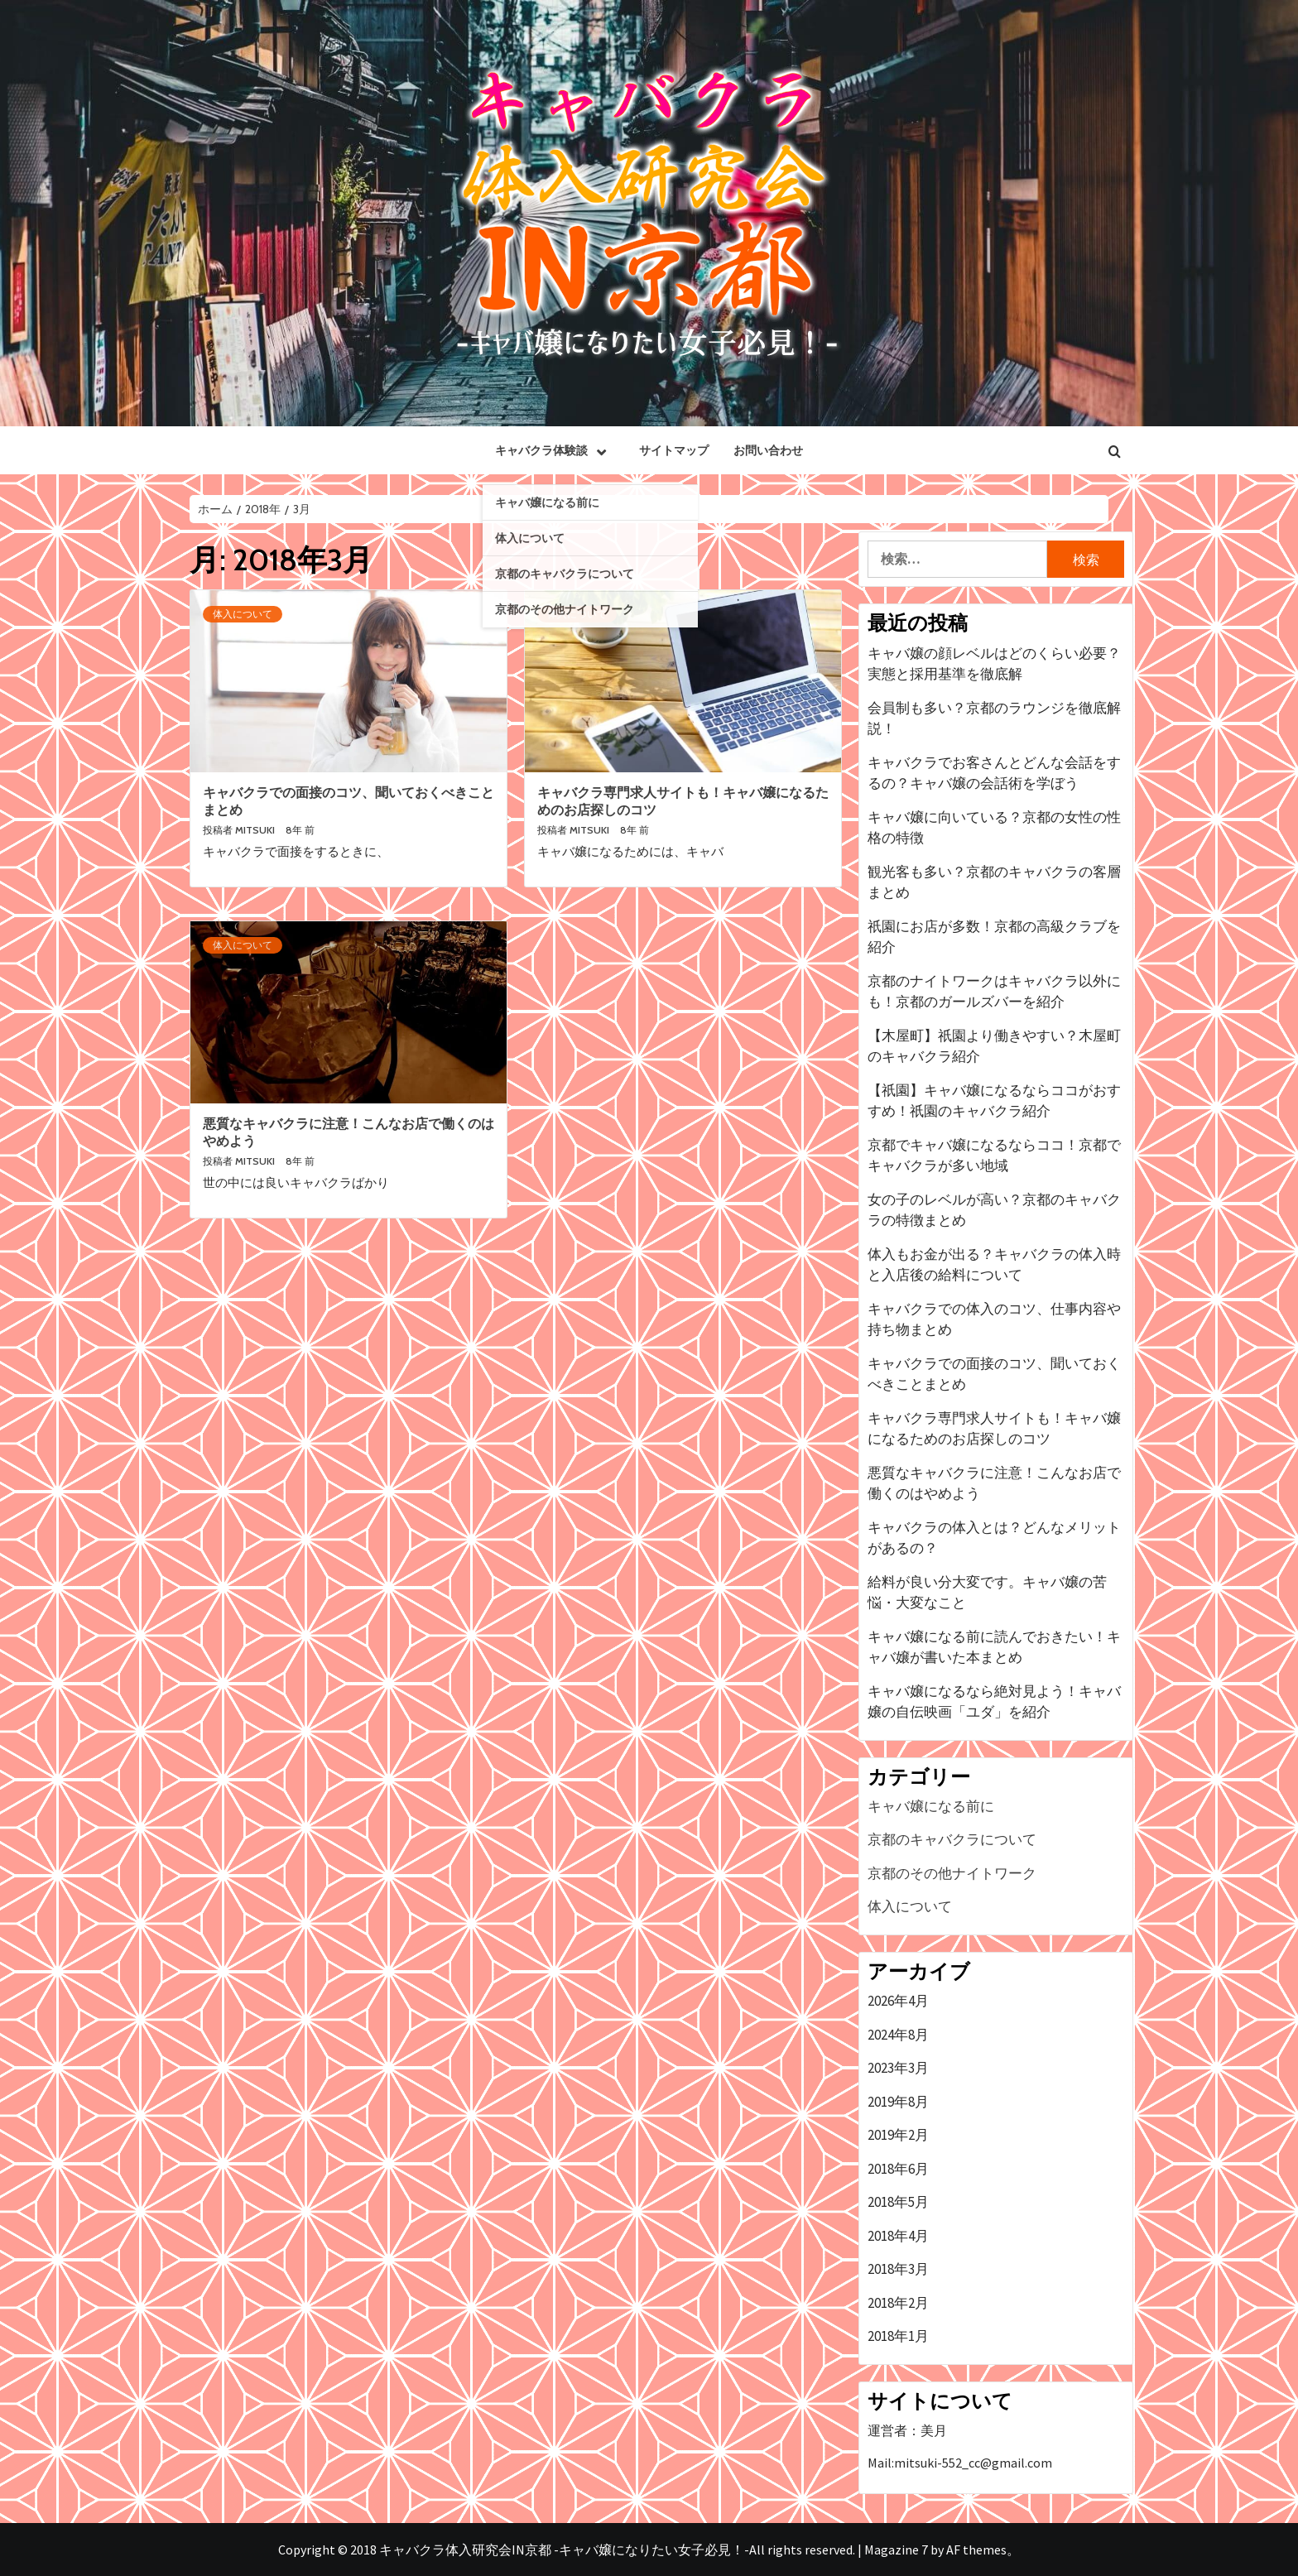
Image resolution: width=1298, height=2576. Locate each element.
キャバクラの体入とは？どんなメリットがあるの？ (994, 1538)
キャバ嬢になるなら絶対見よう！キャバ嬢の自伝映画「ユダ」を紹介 (994, 1702)
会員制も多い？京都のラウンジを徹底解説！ (994, 718)
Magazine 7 (896, 2549)
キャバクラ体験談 (554, 450)
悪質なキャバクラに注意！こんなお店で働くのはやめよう (994, 1483)
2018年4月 (898, 2236)
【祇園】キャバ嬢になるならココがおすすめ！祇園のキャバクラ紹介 (994, 1101)
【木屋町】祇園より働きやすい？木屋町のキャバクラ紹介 (994, 1046)
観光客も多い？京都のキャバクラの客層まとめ (994, 882)
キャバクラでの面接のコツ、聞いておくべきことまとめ (994, 1374)
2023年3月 (898, 2068)
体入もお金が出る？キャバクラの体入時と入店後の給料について (994, 1265)
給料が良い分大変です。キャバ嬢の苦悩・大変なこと (987, 1592)
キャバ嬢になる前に (931, 1806)
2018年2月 (898, 2303)
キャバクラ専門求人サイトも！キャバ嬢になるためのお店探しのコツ (994, 1429)
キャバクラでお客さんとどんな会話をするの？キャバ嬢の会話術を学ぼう (994, 773)
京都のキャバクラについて (952, 1839)
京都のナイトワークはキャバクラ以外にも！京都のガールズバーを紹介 (994, 992)
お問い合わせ (768, 450)
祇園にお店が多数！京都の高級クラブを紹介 (994, 937)
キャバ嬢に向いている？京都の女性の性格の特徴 (994, 828)
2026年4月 (898, 2001)
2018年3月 (898, 2269)
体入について (242, 614)
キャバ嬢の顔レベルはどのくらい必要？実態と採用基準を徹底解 (994, 664)
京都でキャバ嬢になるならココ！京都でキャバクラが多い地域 (994, 1155)
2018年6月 (898, 2169)
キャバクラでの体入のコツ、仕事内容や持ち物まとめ (994, 1319)
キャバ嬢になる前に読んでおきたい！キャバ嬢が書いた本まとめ (994, 1647)
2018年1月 (898, 2336)
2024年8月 (898, 2035)
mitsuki (256, 830)
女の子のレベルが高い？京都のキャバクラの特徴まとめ (994, 1210)
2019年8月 (898, 2102)
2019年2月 (898, 2135)
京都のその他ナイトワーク (952, 1873)
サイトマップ (674, 450)
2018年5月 (898, 2202)
